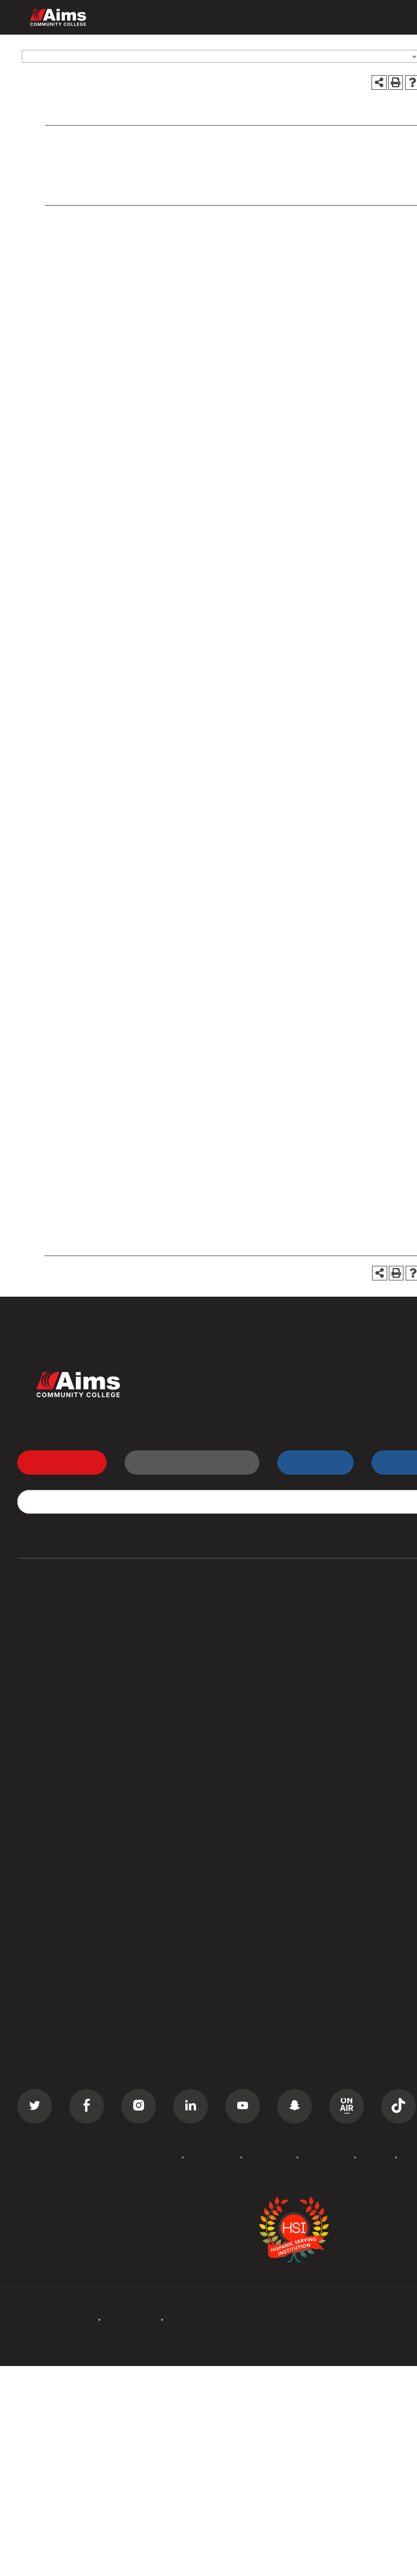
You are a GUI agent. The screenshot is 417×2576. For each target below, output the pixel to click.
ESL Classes (42, 1722)
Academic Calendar (57, 2048)
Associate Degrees (55, 1620)
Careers (327, 2048)
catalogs (146, 2372)
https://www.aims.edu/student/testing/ (195, 1210)
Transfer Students (347, 1620)
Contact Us (334, 2027)
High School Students (355, 1640)
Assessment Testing (101, 177)
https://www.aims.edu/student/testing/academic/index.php (227, 870)
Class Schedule (342, 1701)
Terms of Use (326, 2157)
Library (325, 1864)
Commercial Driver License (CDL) (86, 1660)
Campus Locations (55, 1864)
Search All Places (346, 1926)
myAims (309, 1462)
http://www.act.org (118, 684)
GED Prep (37, 1742)
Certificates (41, 1640)
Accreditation (212, 2157)
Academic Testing (97, 162)
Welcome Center (345, 1844)
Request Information (186, 1462)
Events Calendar (50, 2027)
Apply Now (55, 1462)
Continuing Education (61, 1681)
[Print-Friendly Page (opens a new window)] (395, 82)
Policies (162, 2157)
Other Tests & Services (107, 192)
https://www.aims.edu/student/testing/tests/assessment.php (179, 767)
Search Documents (56, 1926)
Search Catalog (49, 1946)
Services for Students (132, 142)
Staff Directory (48, 1905)
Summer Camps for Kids (67, 1762)
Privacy (375, 2157)
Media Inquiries (342, 2069)
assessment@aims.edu (239, 1177)
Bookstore (332, 1885)
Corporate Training (56, 1701)
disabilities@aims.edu (350, 444)
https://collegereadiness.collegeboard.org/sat (141, 698)
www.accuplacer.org (147, 739)
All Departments (50, 1844)
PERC (322, 1905)
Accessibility (269, 2157)
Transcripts (334, 1681)
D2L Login (332, 1660)
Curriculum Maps (52, 1885)
